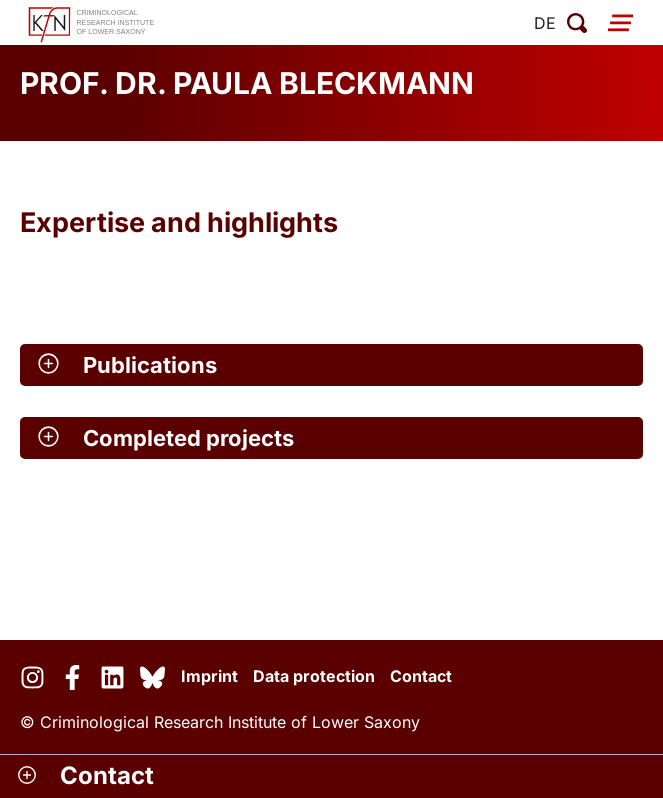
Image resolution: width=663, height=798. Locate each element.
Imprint (209, 676)
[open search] (577, 23)
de (545, 23)
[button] (331, 365)
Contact (421, 676)
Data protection (314, 676)
